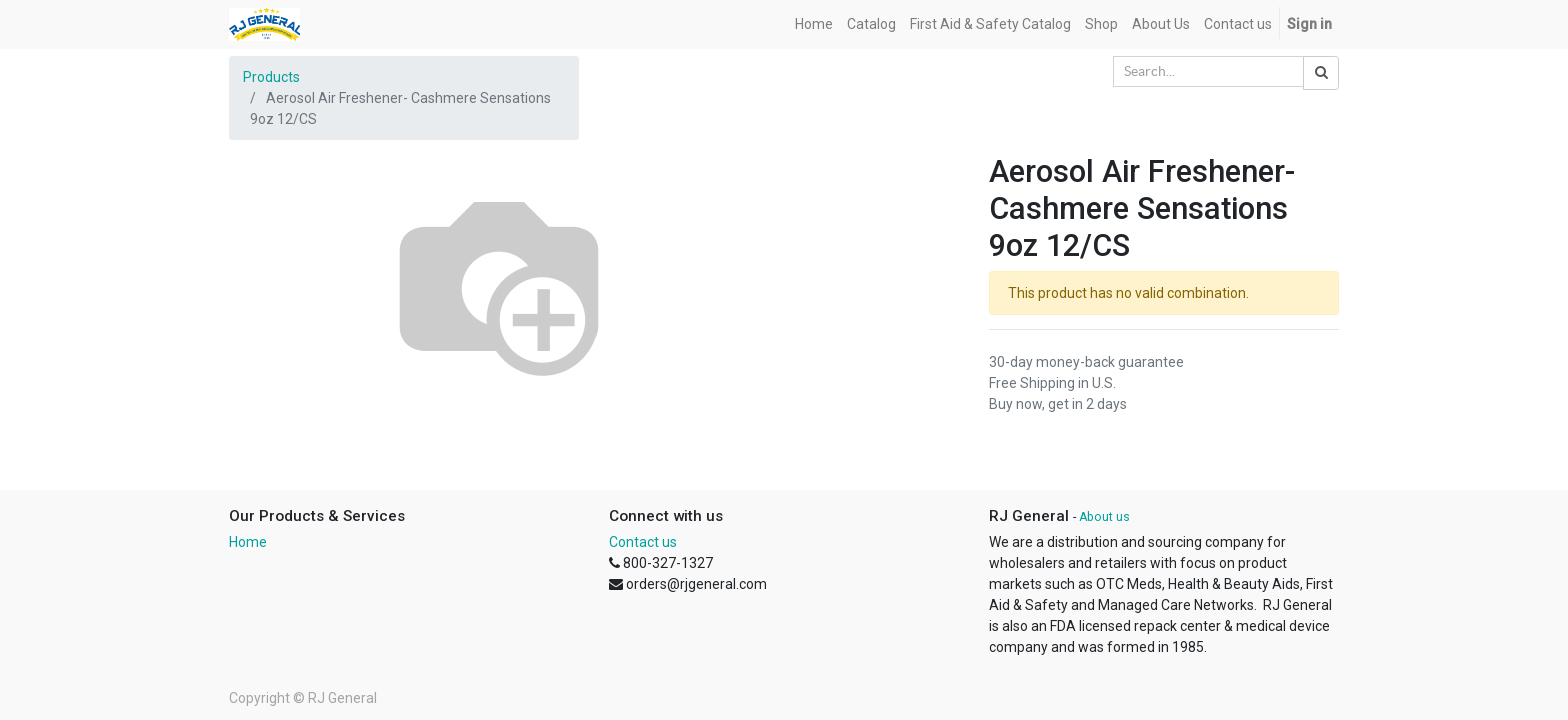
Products (271, 77)
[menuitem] (814, 24)
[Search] (1321, 73)
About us (1104, 517)
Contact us (643, 542)
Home (248, 542)
